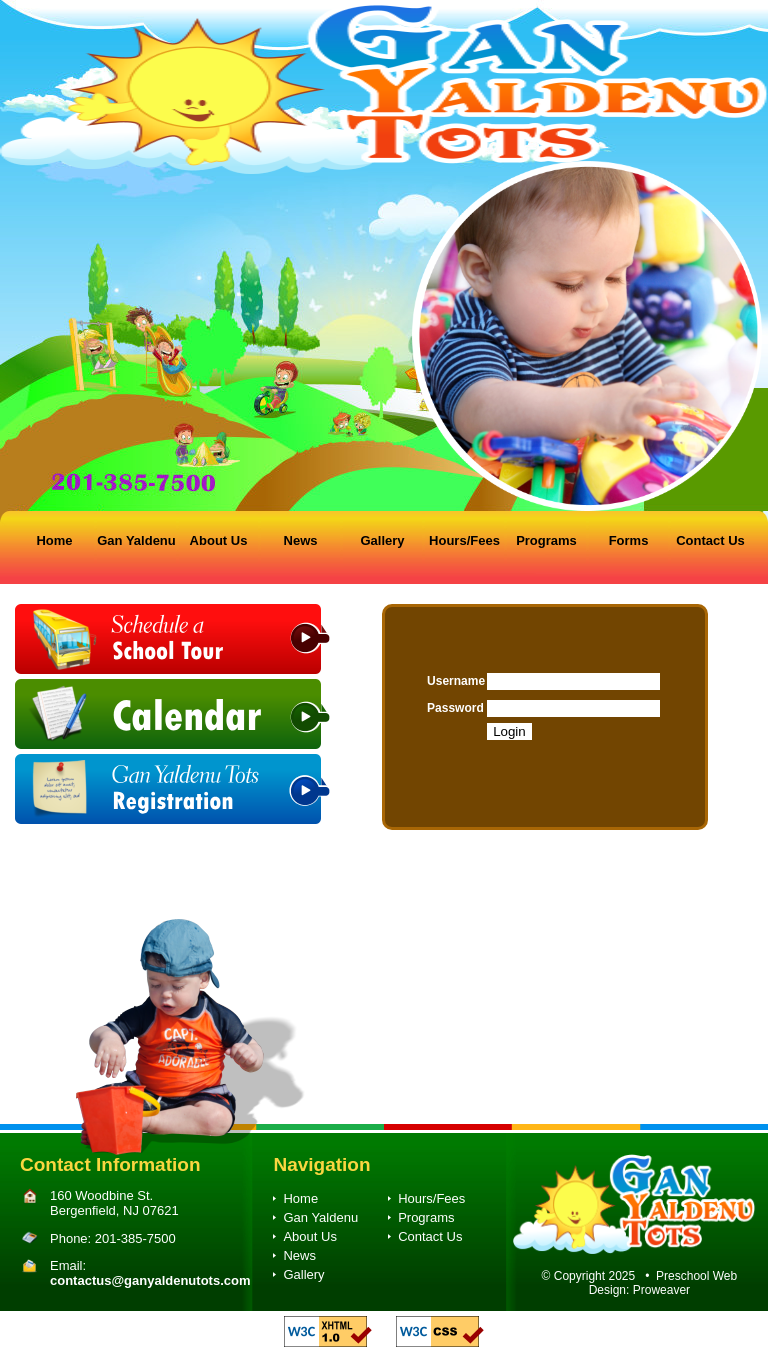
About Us (219, 540)
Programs (546, 540)
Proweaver (661, 1290)
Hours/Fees (464, 540)
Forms (629, 540)
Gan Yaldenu (136, 540)
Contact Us (710, 540)
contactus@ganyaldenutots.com (150, 1280)
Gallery (382, 540)
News (301, 540)
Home (54, 540)
